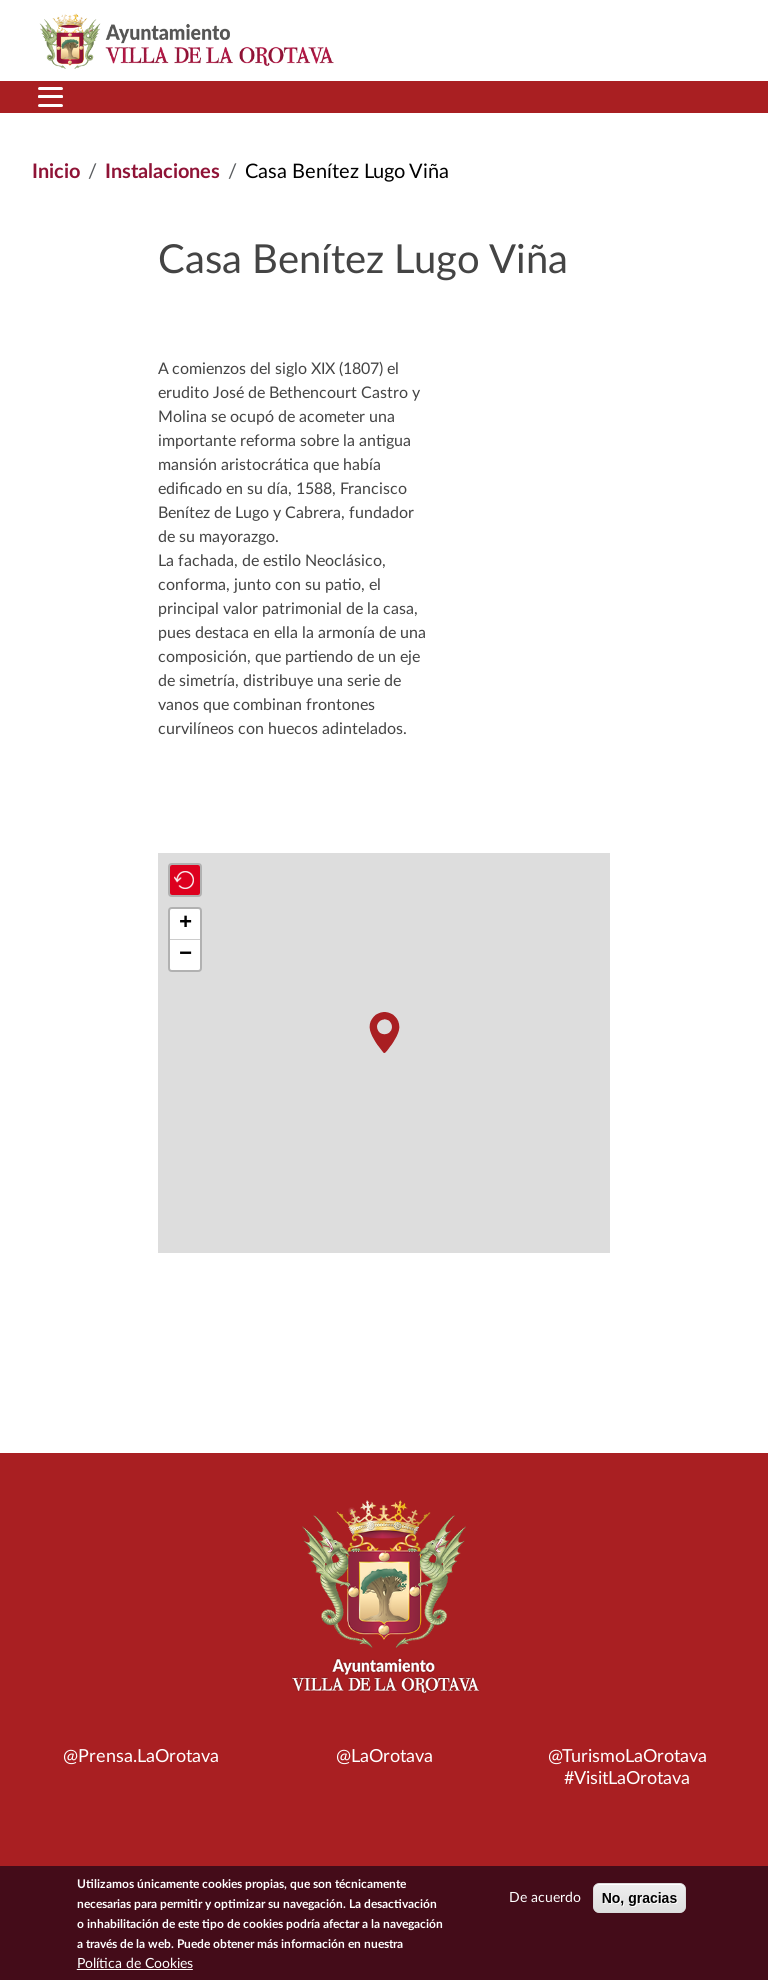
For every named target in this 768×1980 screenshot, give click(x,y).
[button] (384, 1032)
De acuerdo (545, 1899)
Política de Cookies (135, 1965)
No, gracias (639, 1899)
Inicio (56, 172)
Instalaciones (162, 172)
